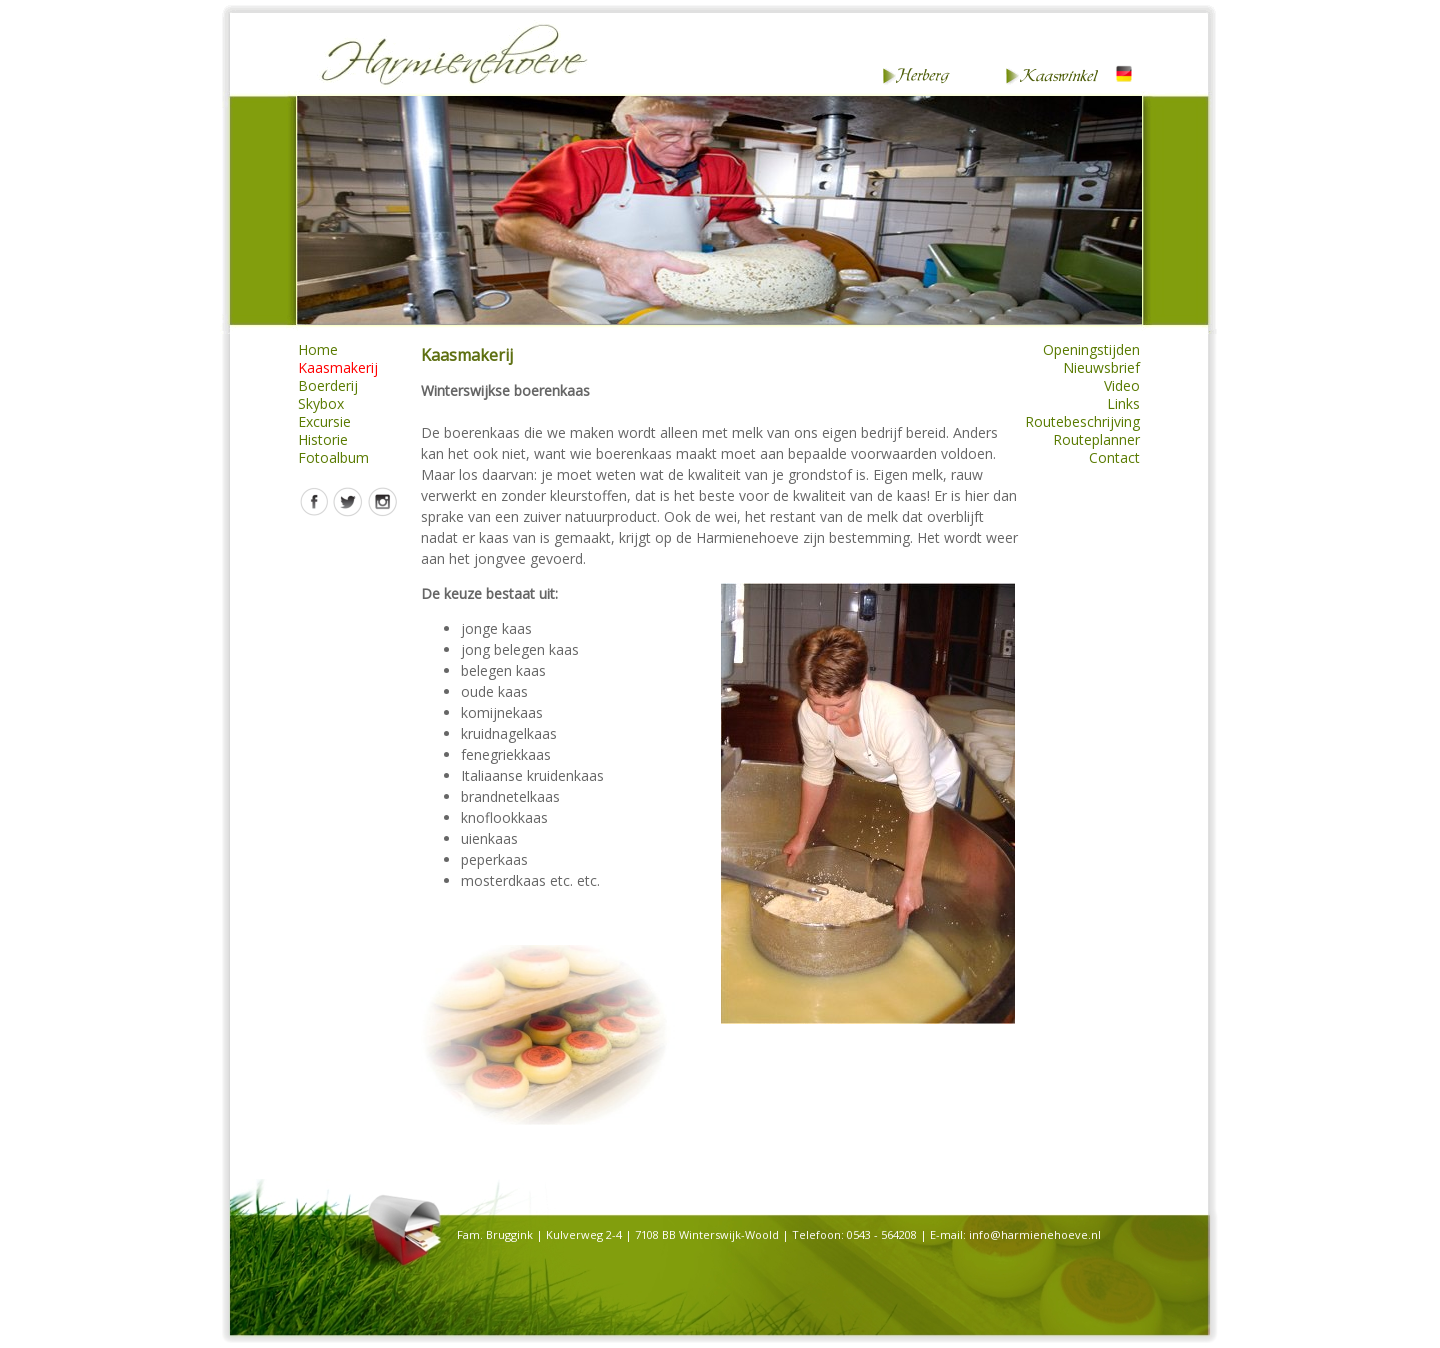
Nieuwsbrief (1101, 368)
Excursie (324, 422)
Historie (323, 440)
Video (1122, 386)
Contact (1114, 458)
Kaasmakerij (338, 368)
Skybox (321, 404)
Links (1123, 404)
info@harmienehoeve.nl (1035, 1234)
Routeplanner (1096, 440)
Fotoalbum (333, 458)
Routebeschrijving (1082, 422)
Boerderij (328, 386)
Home (318, 350)
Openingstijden (1091, 350)
